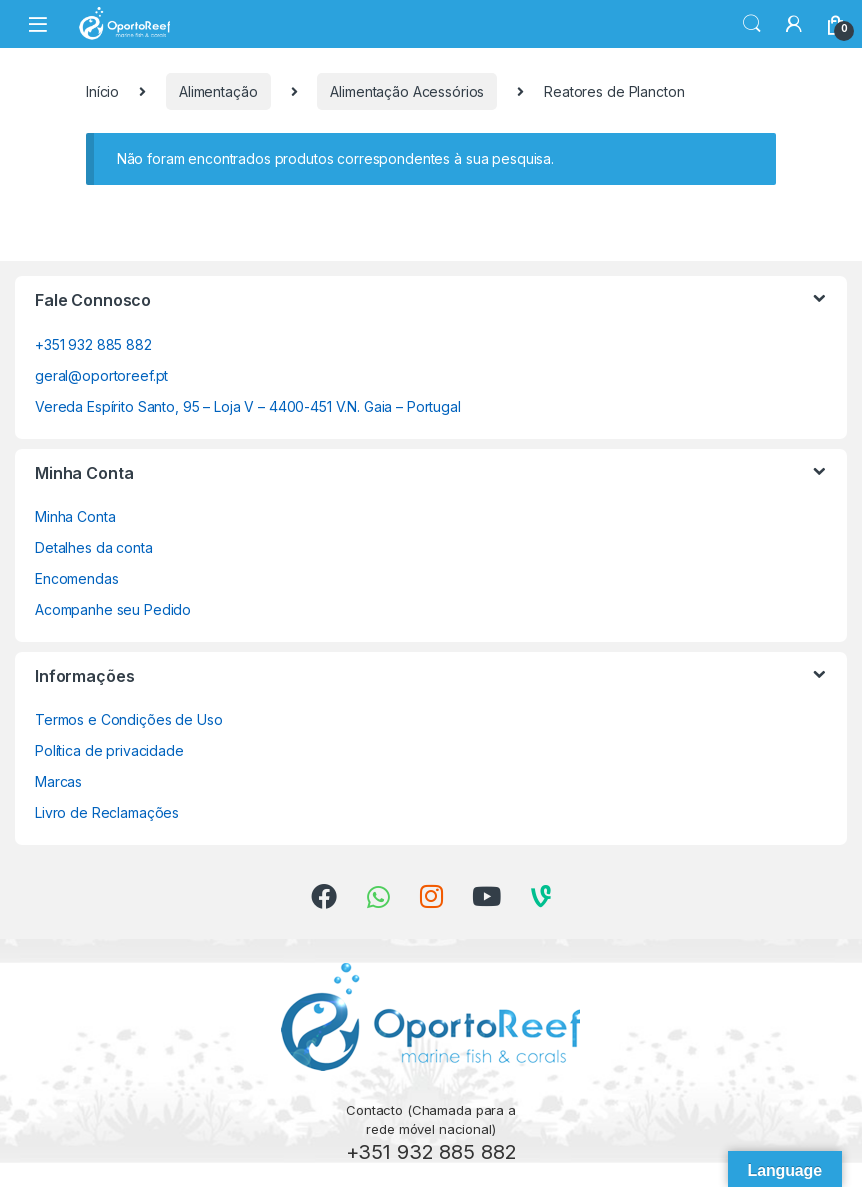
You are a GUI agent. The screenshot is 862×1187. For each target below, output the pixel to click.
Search (752, 24)
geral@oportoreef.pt (101, 375)
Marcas (58, 781)
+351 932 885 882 (93, 344)
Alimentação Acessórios (407, 91)
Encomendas (77, 578)
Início (102, 91)
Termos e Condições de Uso (129, 719)
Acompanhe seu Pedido (113, 609)
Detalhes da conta (94, 547)
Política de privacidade (109, 750)
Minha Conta (75, 516)
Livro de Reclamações (107, 812)
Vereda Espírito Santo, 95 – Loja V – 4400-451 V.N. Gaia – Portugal (248, 406)
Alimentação (218, 91)
